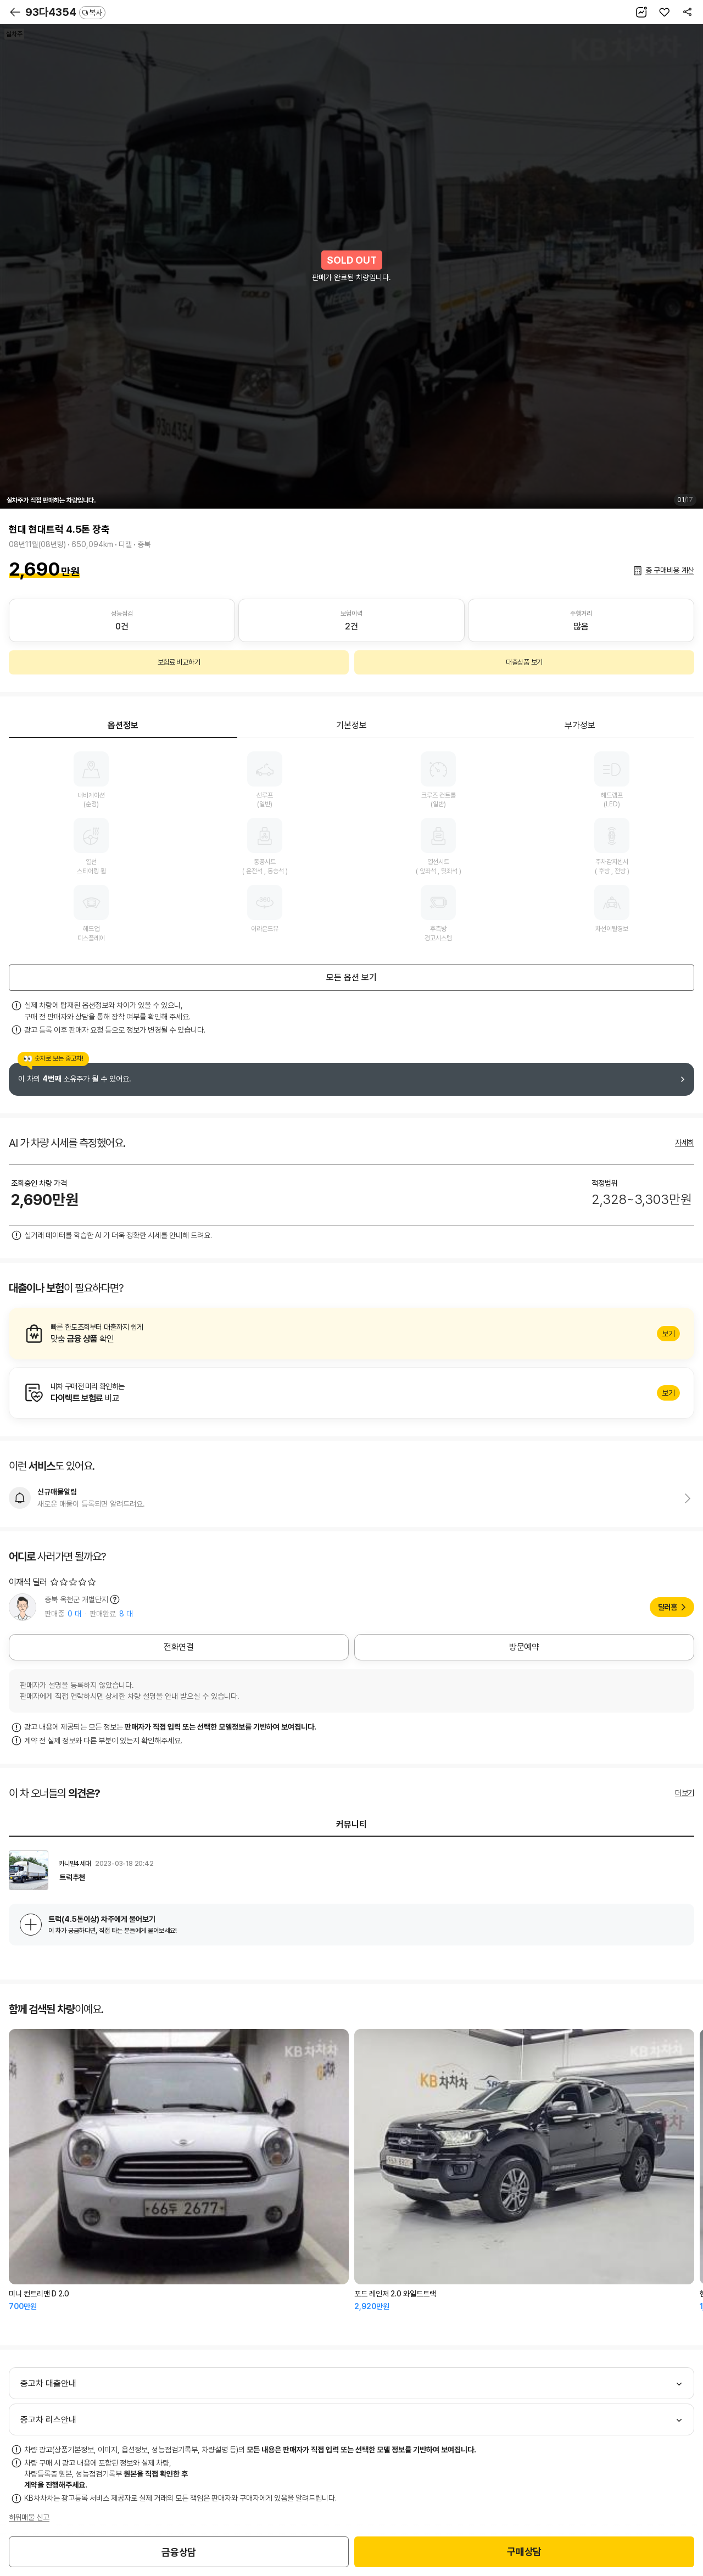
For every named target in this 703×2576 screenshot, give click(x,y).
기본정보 (351, 725)
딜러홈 (667, 1607)
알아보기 (351, 1333)
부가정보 (580, 725)
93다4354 (65, 12)
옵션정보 (123, 725)
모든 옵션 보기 (351, 977)
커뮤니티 (351, 1824)
